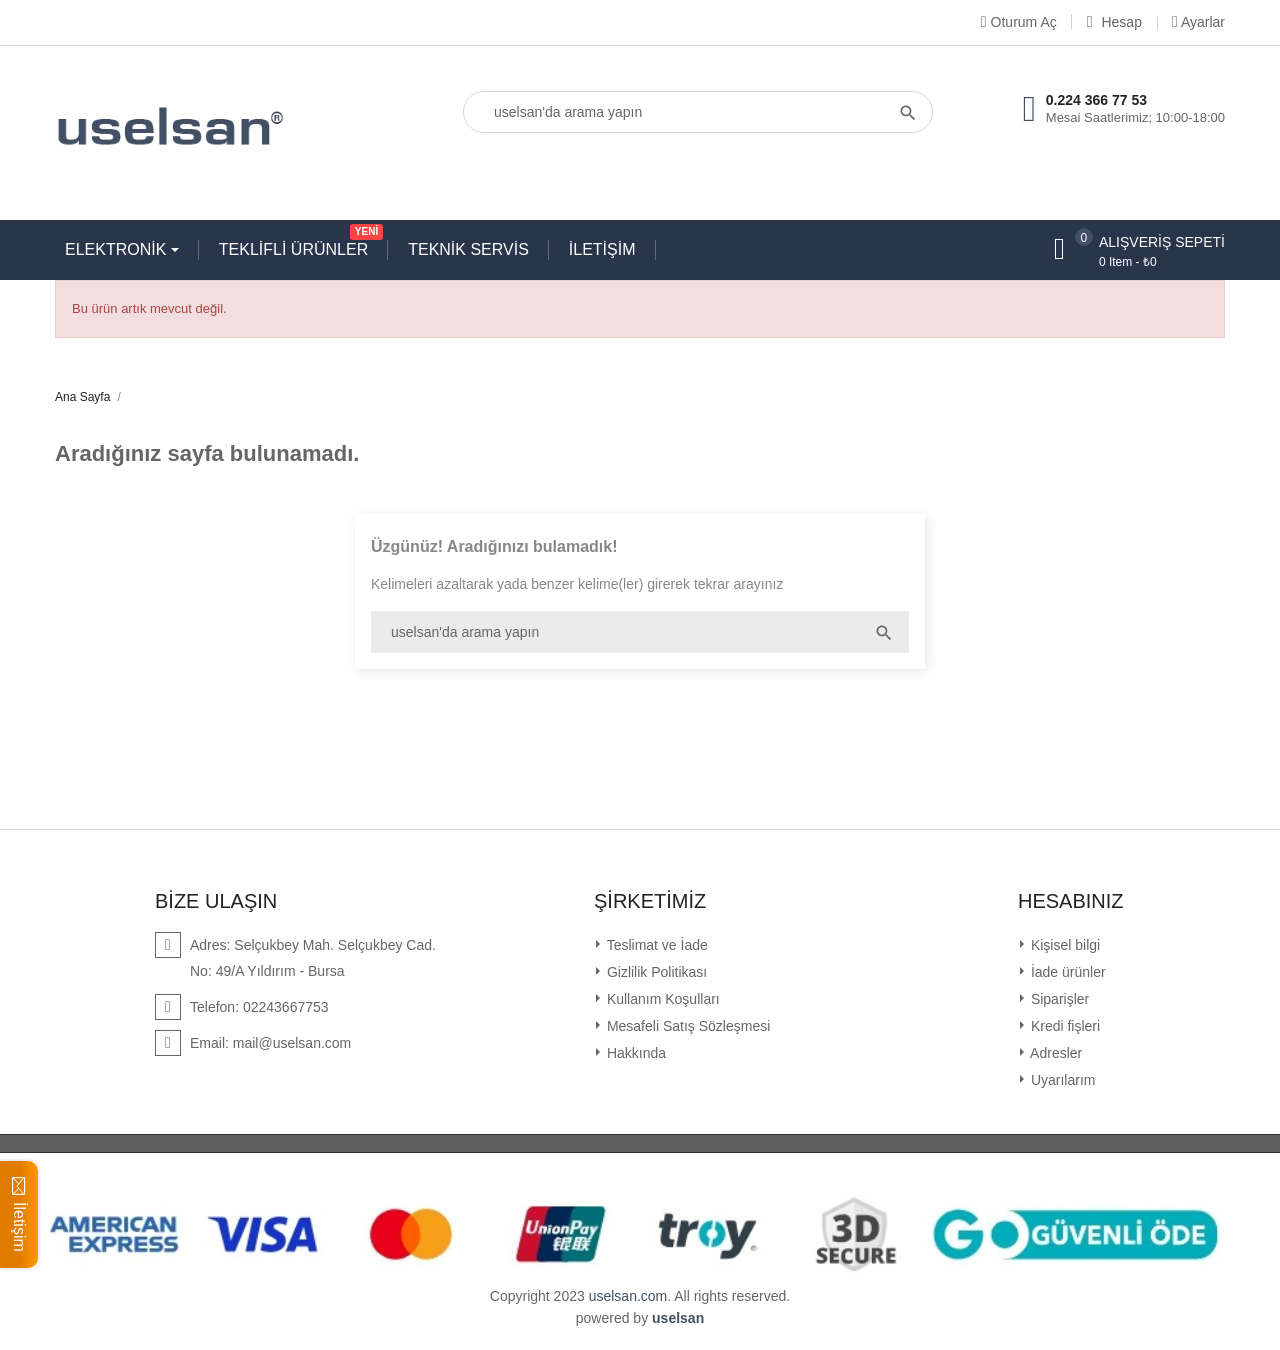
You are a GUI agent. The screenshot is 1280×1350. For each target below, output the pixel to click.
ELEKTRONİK (118, 249)
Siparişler (1058, 999)
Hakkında (634, 1053)
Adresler (1054, 1053)
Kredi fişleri (1063, 1026)
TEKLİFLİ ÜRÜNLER (298, 245)
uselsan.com (628, 1296)
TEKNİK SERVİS (468, 249)
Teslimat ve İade (655, 945)
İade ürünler (1066, 972)
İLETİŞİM (602, 249)
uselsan (678, 1318)
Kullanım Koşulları (661, 999)
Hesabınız (1071, 901)
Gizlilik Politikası (655, 972)
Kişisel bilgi (1063, 945)
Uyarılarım (1061, 1080)
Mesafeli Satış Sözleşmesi (686, 1026)
